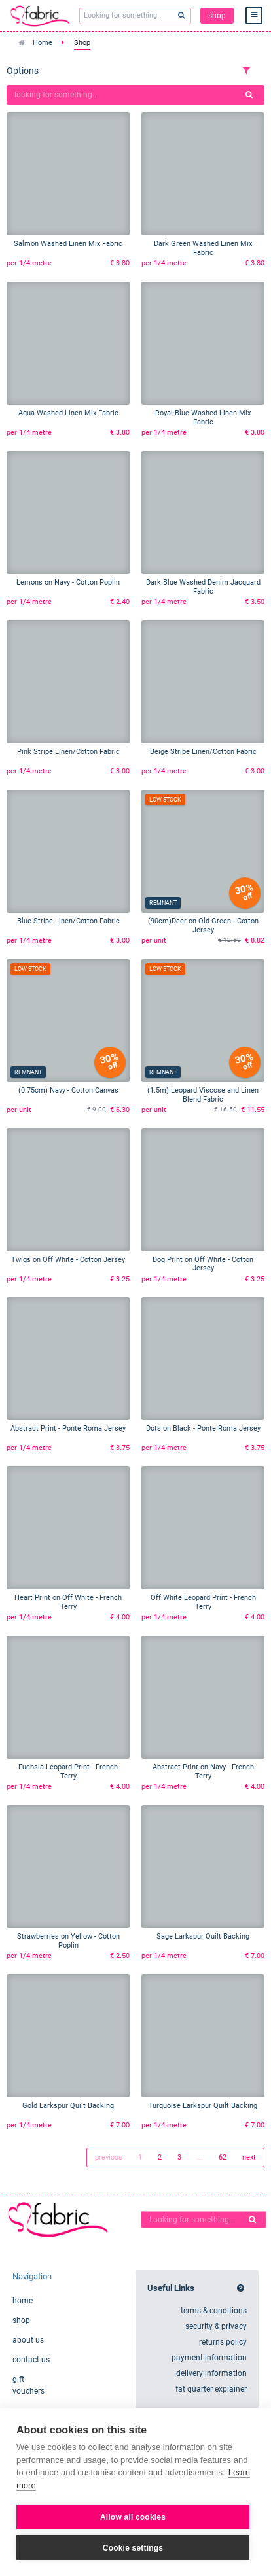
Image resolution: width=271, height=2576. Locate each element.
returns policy (223, 2342)
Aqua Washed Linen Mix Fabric (68, 413)
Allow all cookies (133, 2517)
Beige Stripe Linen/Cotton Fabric (203, 751)
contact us (31, 2359)
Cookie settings (133, 2547)
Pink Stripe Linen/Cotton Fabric (68, 751)
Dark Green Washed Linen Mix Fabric (203, 248)
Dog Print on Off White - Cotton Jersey (203, 1264)
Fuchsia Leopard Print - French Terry (68, 1771)
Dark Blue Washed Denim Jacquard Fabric (203, 587)
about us (28, 2340)
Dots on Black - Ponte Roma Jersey (203, 1428)
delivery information (211, 2373)
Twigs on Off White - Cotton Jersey (68, 1259)
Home (42, 43)
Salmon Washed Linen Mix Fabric (68, 243)
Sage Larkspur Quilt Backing (202, 1936)
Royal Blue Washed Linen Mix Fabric (203, 417)
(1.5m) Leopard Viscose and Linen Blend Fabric (203, 1095)
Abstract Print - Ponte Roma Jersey (68, 1428)
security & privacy (216, 2326)
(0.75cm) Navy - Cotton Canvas (68, 1090)
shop (217, 15)
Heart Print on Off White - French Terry (68, 1602)
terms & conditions (214, 2310)
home (22, 2300)
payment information (209, 2357)
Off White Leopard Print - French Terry (203, 1602)
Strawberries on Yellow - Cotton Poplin (68, 1941)
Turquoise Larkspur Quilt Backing (203, 2105)
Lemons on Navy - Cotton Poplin (68, 582)
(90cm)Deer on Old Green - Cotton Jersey (203, 925)
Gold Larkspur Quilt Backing (68, 2105)
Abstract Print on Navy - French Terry (203, 1771)
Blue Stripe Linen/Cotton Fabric (68, 921)
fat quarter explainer (211, 2389)
